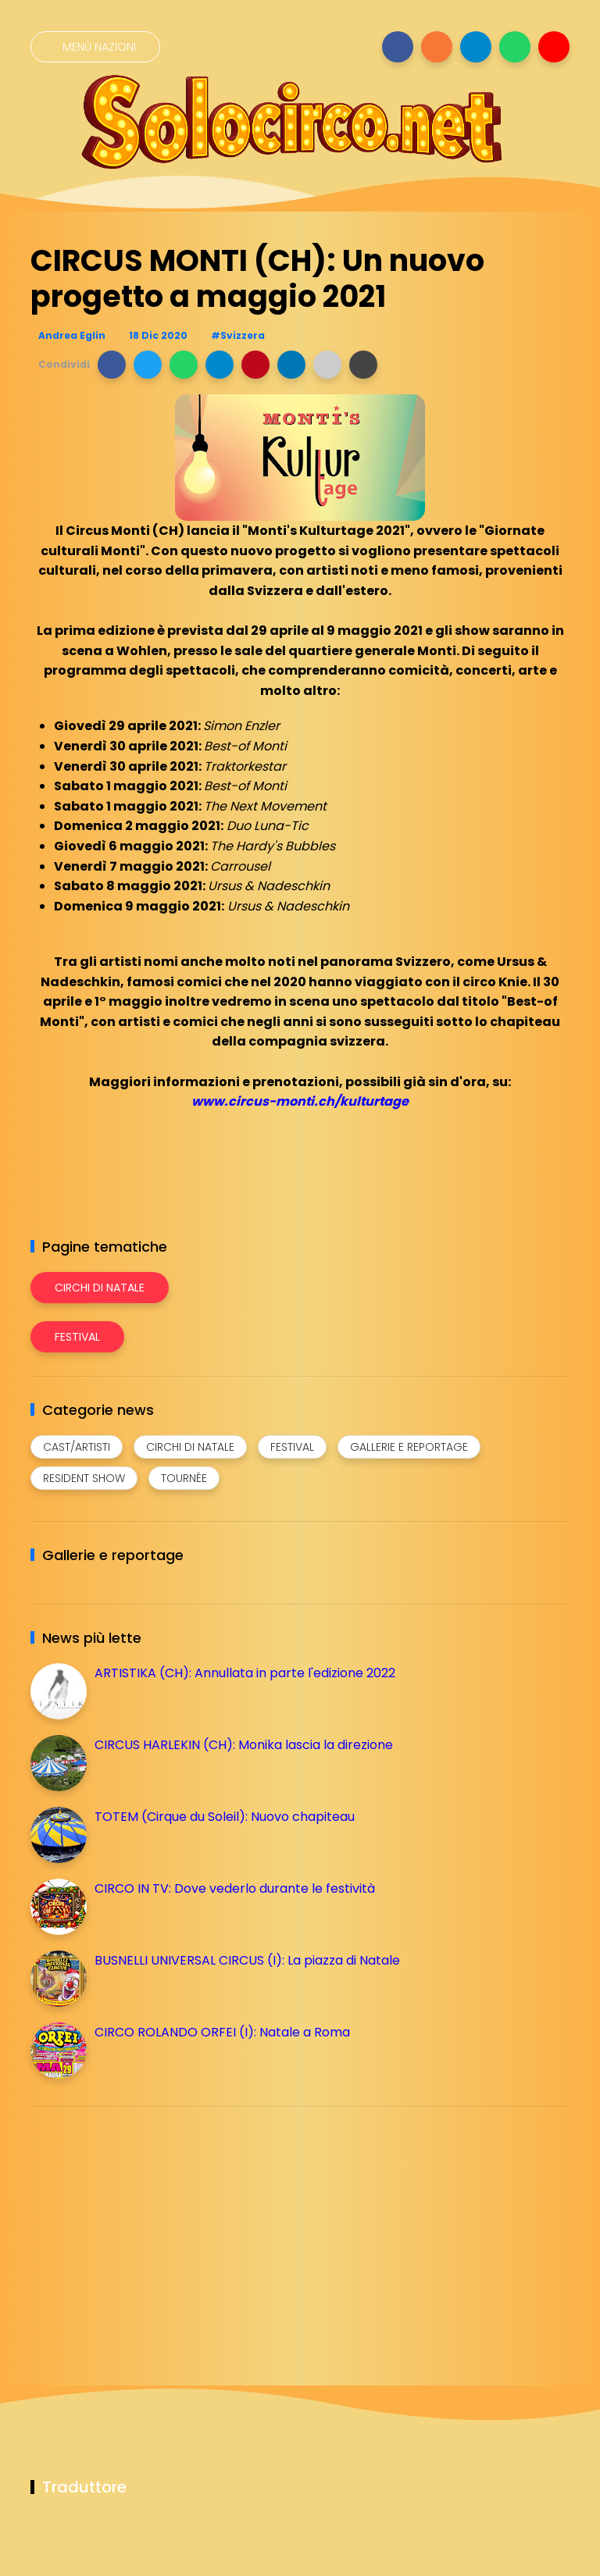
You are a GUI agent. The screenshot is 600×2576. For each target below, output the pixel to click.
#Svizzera (238, 335)
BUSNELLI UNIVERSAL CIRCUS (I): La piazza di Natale (247, 1960)
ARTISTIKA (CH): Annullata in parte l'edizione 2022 (245, 1673)
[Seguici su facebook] (397, 46)
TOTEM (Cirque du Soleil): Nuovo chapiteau (225, 1817)
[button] (112, 365)
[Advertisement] (147, 2227)
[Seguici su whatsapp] (514, 46)
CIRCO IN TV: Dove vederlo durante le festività (235, 1888)
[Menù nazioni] (95, 46)
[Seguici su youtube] (554, 46)
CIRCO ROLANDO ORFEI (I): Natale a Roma (222, 2032)
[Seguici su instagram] (436, 46)
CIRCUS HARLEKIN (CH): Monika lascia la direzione (244, 1745)
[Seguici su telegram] (475, 46)
